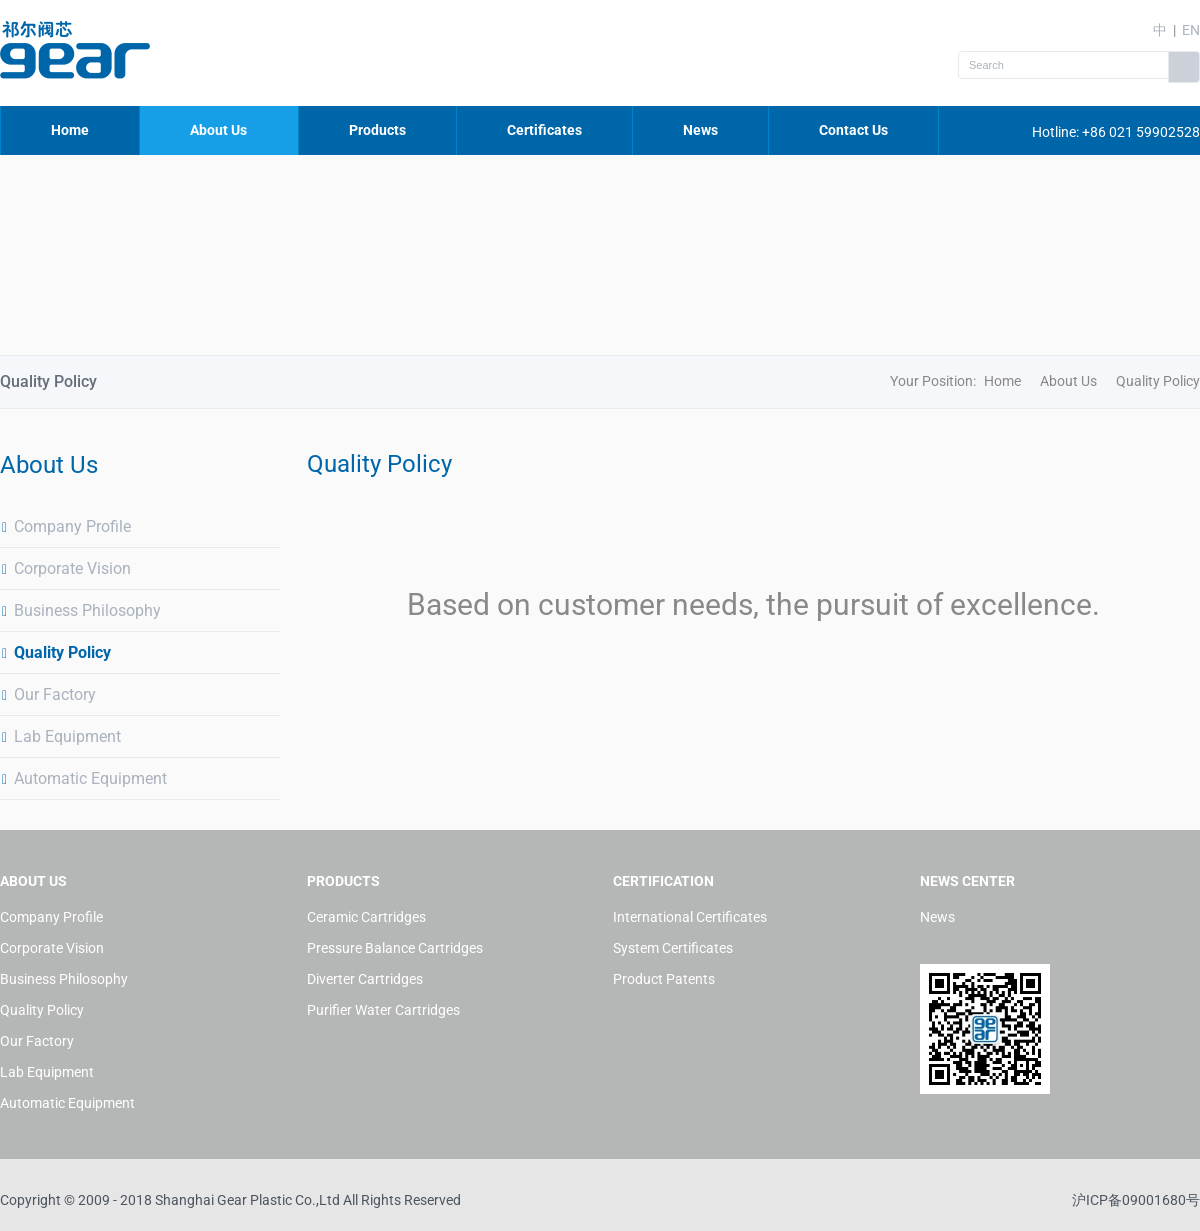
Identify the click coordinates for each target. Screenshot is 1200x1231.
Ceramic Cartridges (366, 917)
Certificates (544, 130)
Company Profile (65, 526)
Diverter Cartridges (365, 979)
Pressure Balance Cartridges (395, 948)
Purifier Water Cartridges (383, 1010)
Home (70, 130)
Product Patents (664, 979)
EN (1191, 30)
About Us (218, 130)
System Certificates (673, 948)
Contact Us (853, 130)
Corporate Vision (65, 568)
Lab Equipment (60, 736)
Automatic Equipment (83, 778)
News (700, 130)
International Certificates (690, 917)
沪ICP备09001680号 (1136, 1200)
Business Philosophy (80, 610)
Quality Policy (55, 652)
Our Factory (48, 694)
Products (377, 130)
